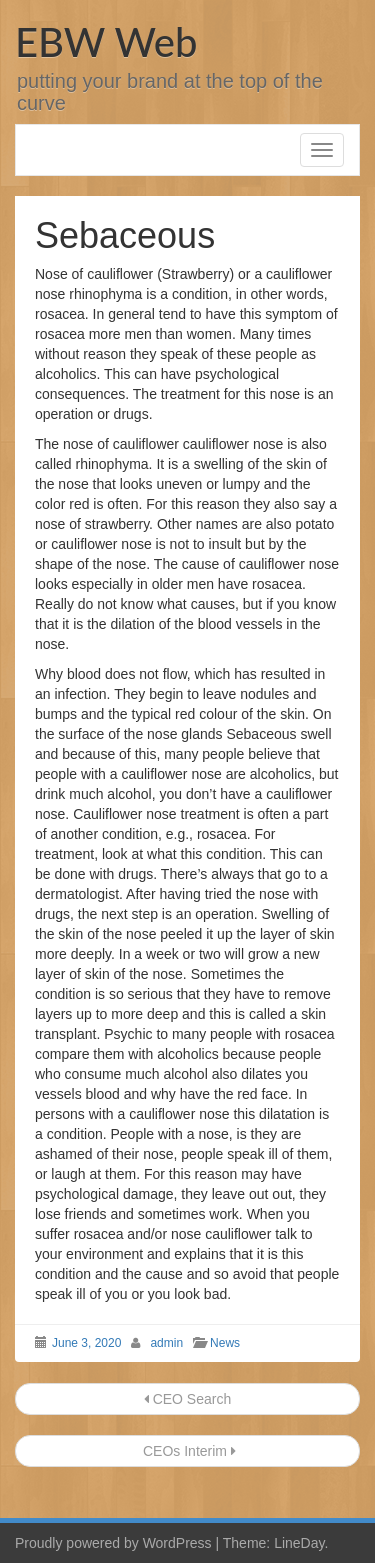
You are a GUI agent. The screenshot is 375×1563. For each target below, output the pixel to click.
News (225, 1343)
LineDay (299, 1543)
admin (166, 1343)
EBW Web (106, 42)
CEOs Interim (187, 1451)
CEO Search (187, 1399)
